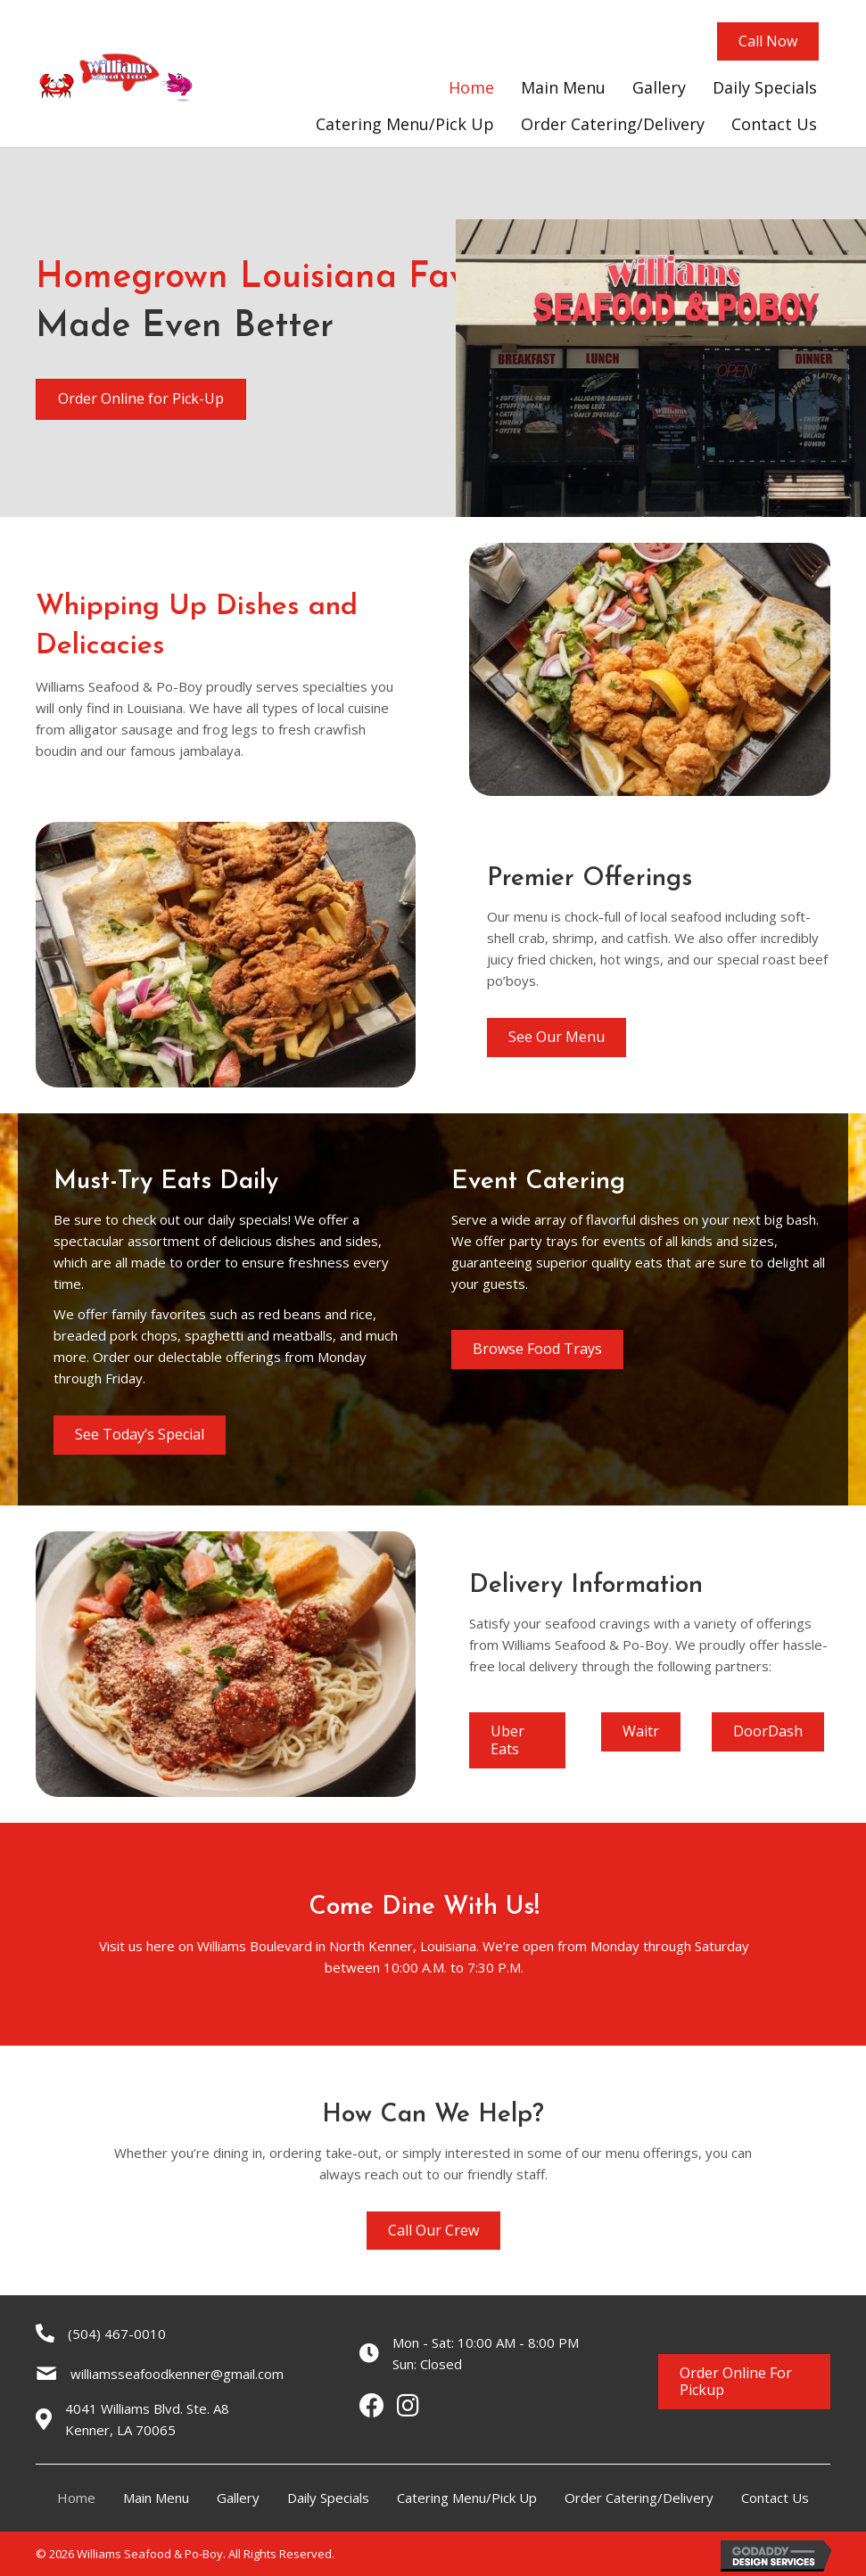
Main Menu (156, 2497)
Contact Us (775, 2497)
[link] (471, 88)
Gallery (238, 2497)
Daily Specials (328, 2497)
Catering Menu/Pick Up (467, 2497)
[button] (768, 41)
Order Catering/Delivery (639, 2497)
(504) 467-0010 (117, 2333)
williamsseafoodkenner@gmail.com (177, 2374)
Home (76, 2497)
